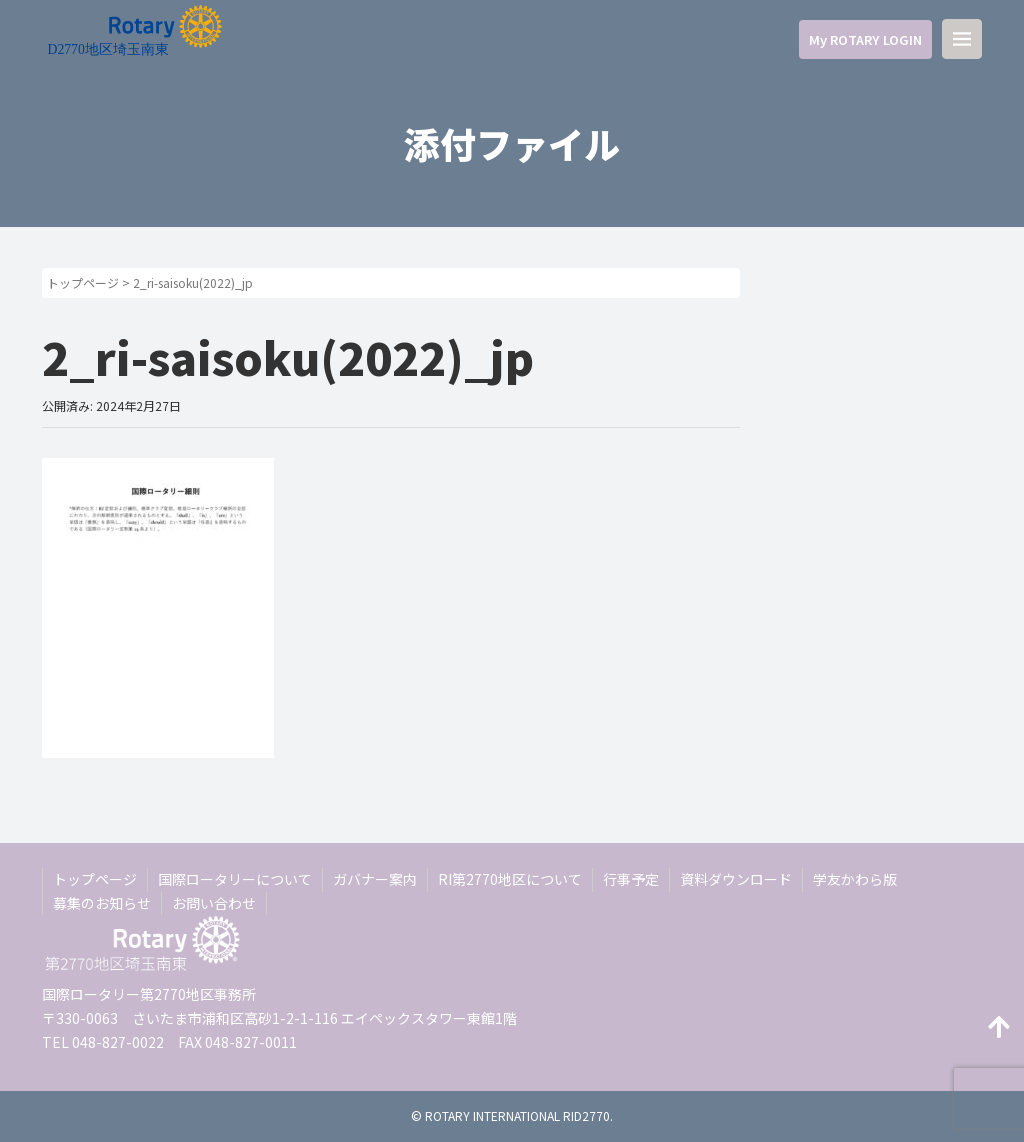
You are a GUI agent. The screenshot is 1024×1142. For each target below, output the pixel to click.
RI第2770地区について (510, 879)
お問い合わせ (214, 903)
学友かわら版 (855, 879)
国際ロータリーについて (235, 879)
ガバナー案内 (375, 879)
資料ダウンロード (736, 879)
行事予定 (631, 879)
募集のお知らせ (102, 903)
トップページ (83, 282)
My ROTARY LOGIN (865, 39)
